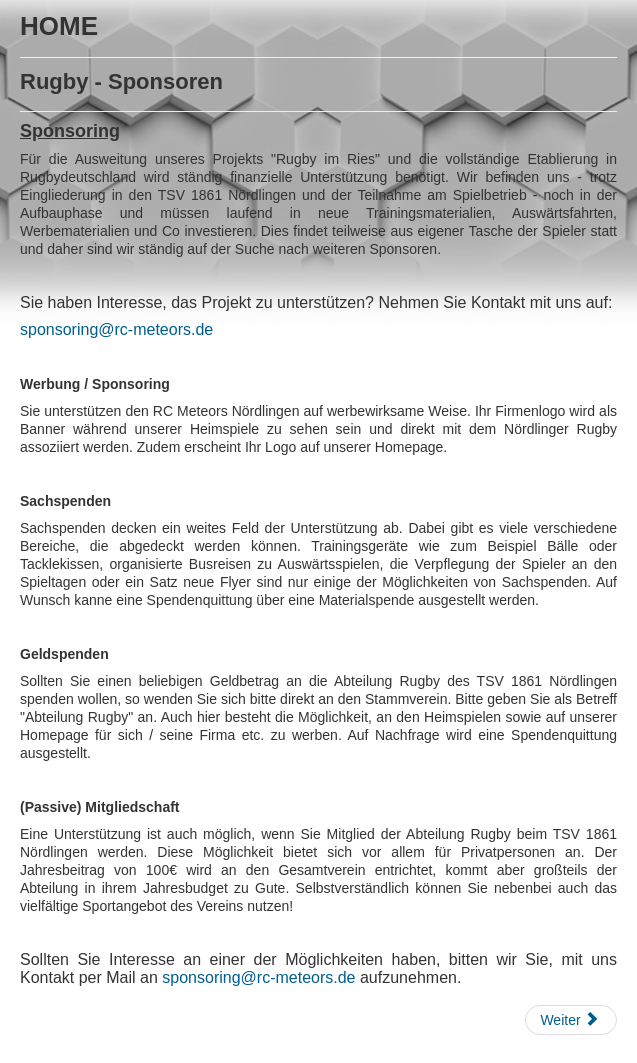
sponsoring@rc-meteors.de (116, 329)
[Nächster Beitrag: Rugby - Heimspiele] (571, 1020)
